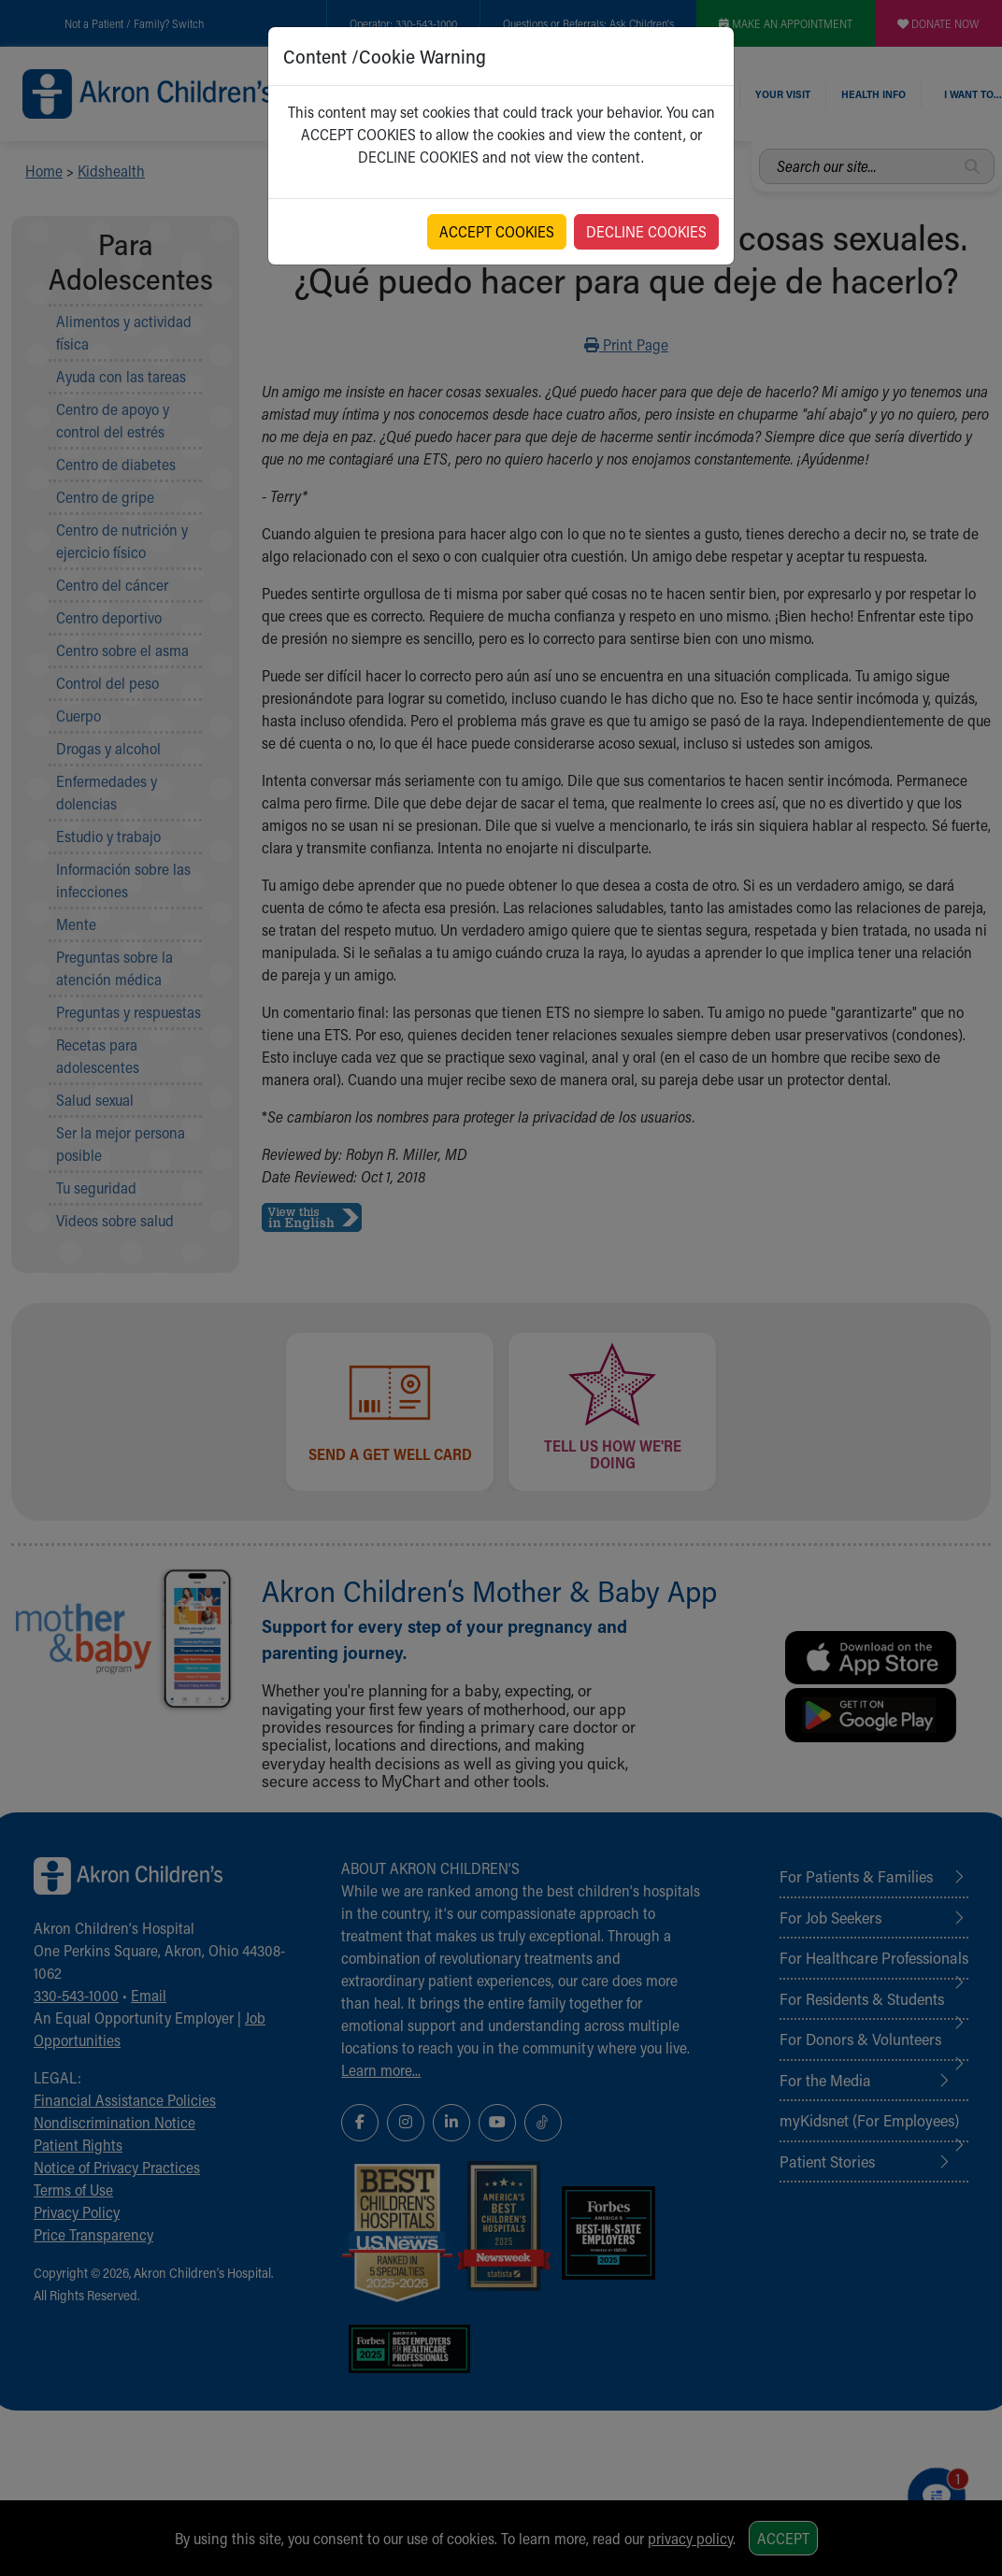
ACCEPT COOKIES (496, 231)
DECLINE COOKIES (646, 231)
